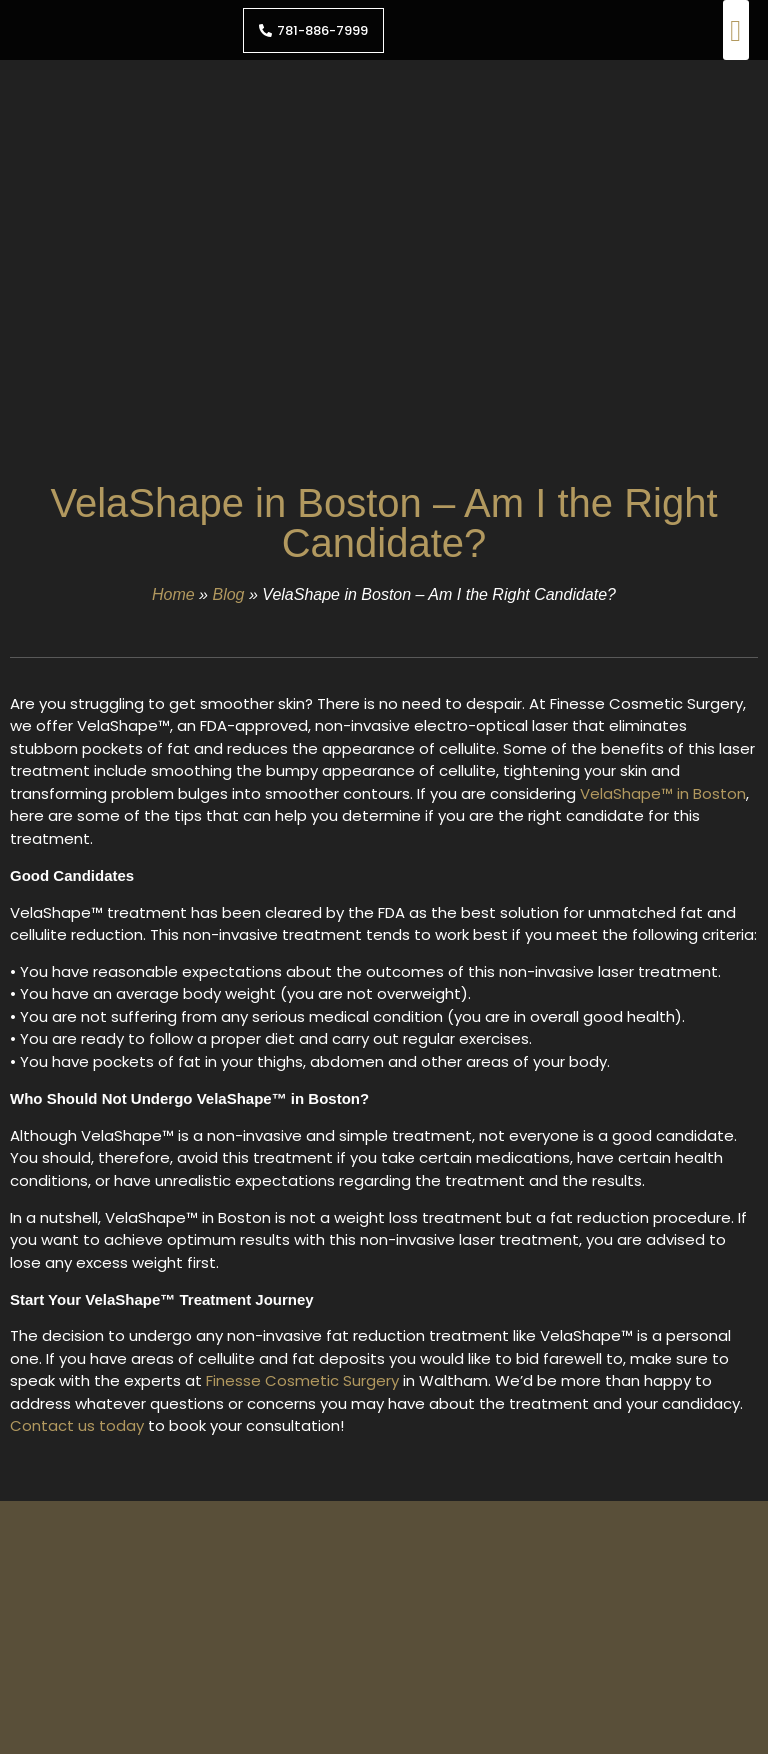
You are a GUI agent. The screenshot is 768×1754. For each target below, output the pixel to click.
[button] (736, 30)
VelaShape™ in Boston (663, 793)
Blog (228, 594)
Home (173, 594)
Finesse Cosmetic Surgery (302, 1380)
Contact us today (77, 1425)
